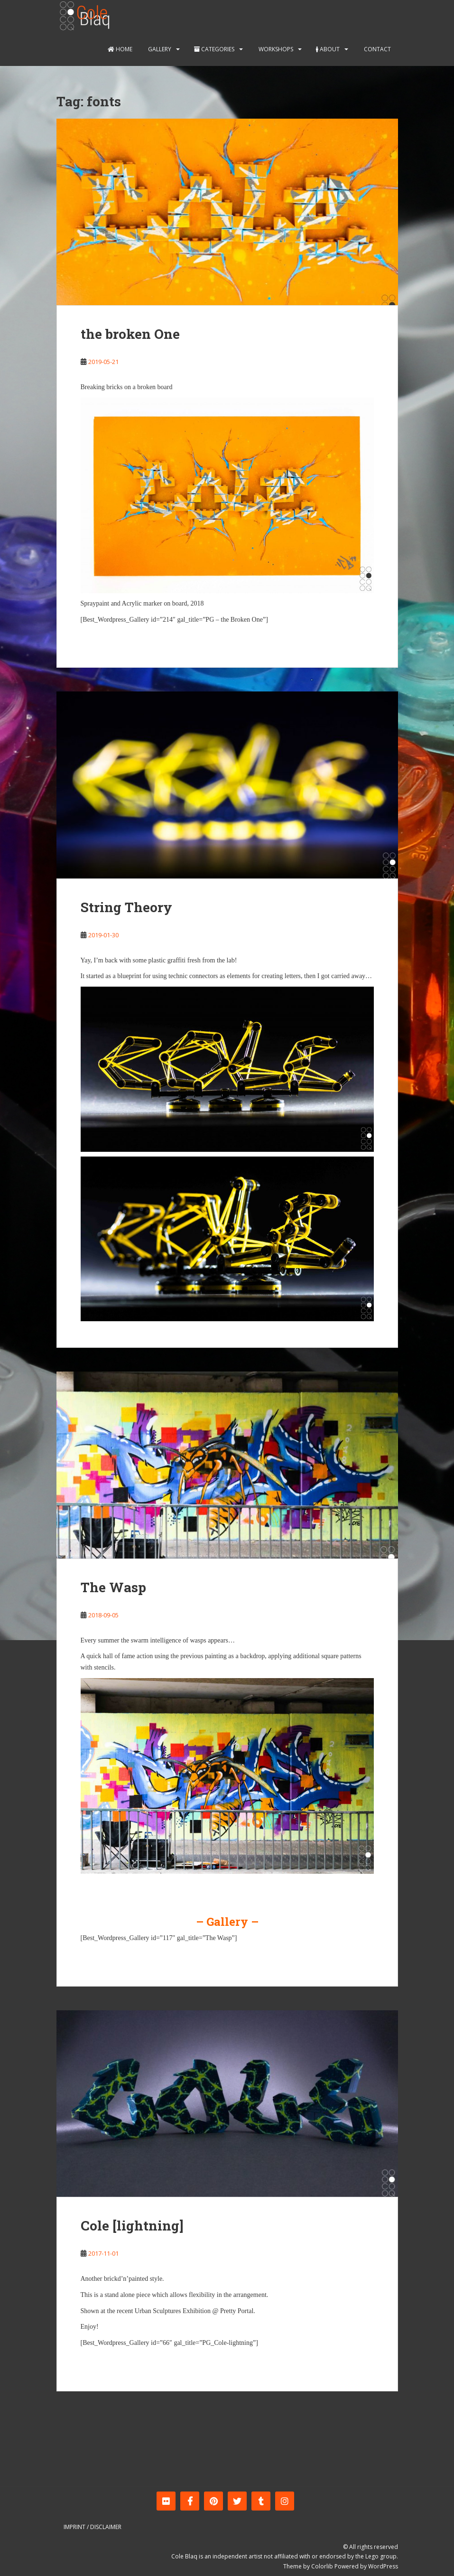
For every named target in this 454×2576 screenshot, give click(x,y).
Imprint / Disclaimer (92, 2527)
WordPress (383, 2566)
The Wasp (113, 1587)
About (328, 49)
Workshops (275, 49)
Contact (376, 49)
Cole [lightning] (132, 2225)
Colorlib (322, 2566)
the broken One (130, 334)
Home (120, 49)
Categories (214, 49)
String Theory (126, 907)
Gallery (159, 49)
